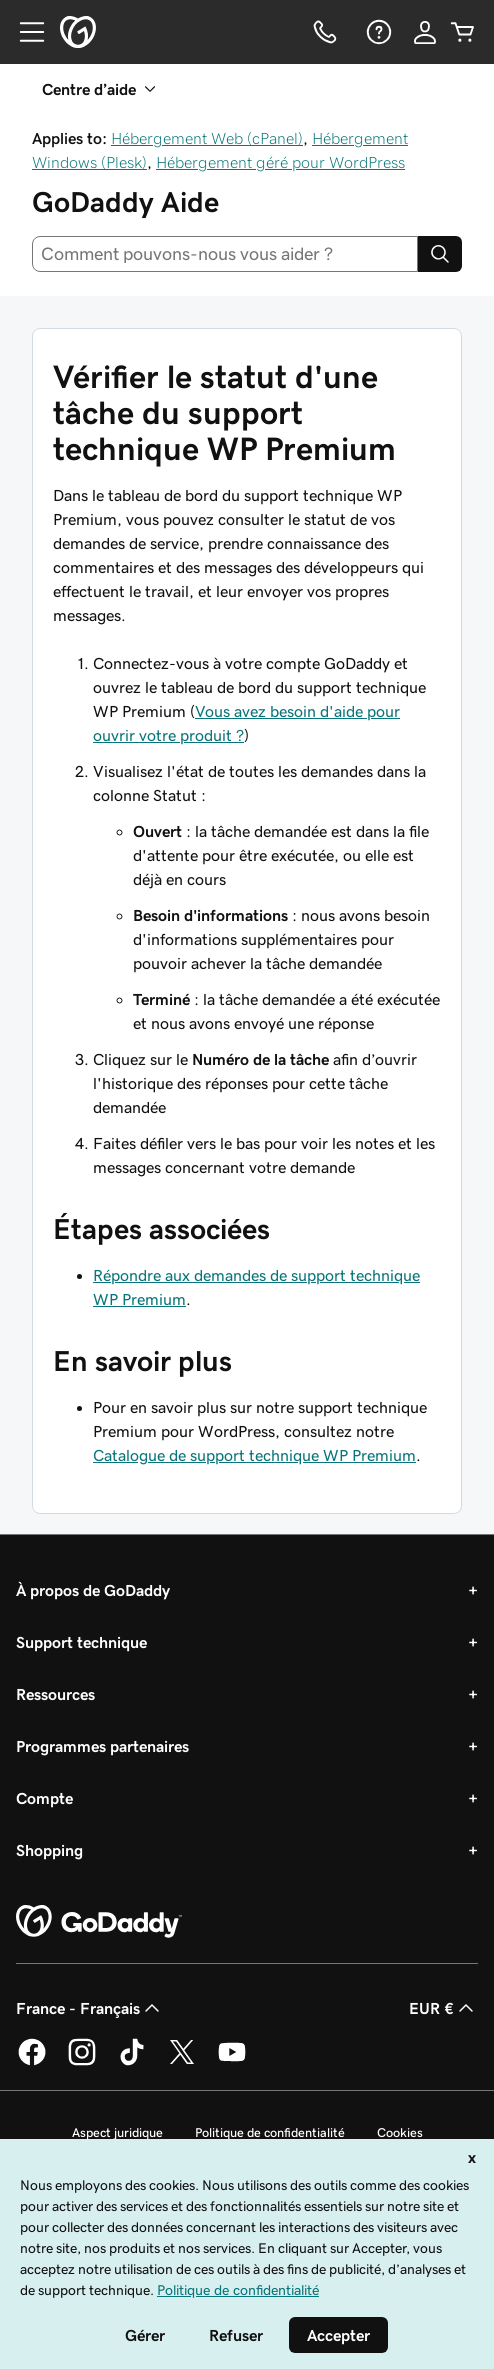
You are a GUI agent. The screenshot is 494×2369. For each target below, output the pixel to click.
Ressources (55, 1694)
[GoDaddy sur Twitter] (182, 2062)
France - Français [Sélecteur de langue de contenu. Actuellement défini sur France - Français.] (90, 2008)
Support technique (81, 1642)
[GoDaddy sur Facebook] (32, 2062)
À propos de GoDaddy (93, 1590)
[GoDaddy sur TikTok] (132, 2062)
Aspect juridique (117, 2132)
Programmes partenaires (102, 1746)
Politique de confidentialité (270, 2132)
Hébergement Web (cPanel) (207, 138)
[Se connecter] (425, 32)
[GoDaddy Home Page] (99, 1922)
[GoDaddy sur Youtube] (232, 2062)
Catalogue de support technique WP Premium (254, 1455)
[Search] (440, 254)
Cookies (400, 2132)
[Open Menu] (24, 32)
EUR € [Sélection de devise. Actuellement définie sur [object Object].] (443, 2008)
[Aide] (377, 32)
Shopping (49, 1850)
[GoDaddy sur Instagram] (82, 2062)
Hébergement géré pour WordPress (280, 162)
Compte (44, 1798)
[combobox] (225, 254)
